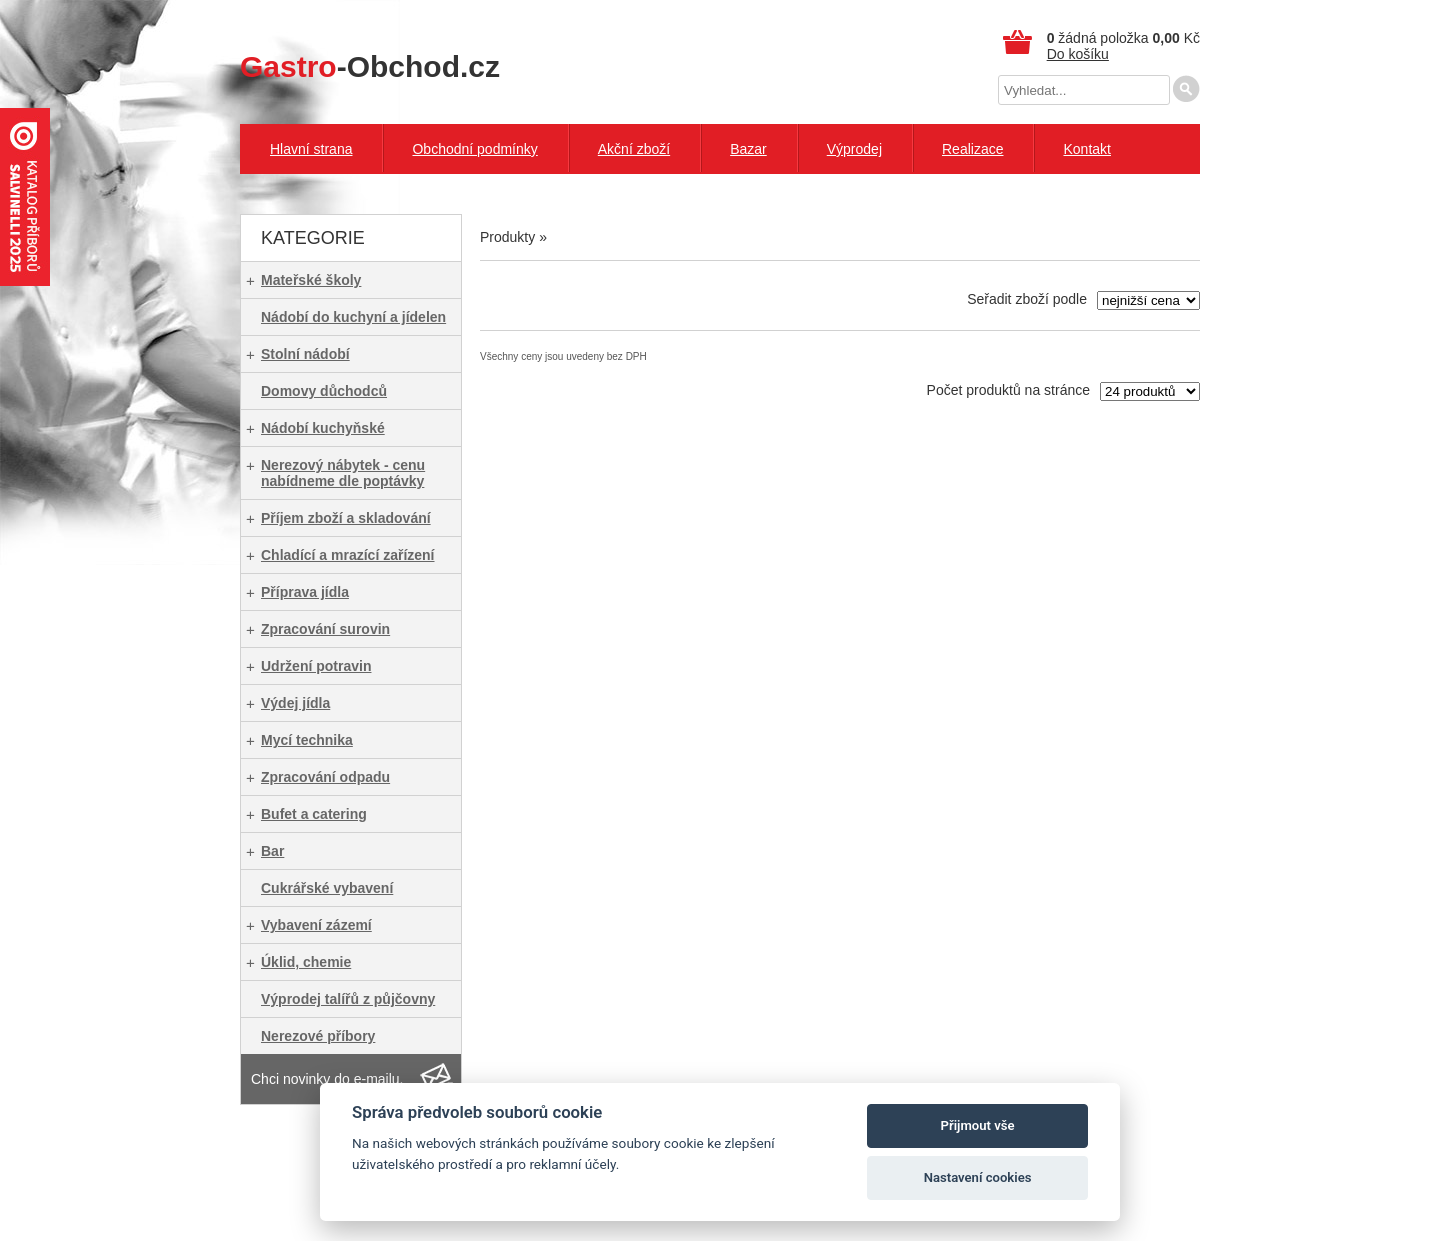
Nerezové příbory (318, 1036)
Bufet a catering (314, 814)
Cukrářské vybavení (327, 888)
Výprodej (854, 149)
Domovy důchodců (324, 391)
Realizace (972, 149)
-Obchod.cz (370, 66)
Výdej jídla (295, 703)
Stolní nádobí (305, 354)
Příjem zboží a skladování (346, 518)
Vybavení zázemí (316, 925)
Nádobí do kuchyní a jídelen (353, 317)
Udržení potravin (316, 666)
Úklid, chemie (306, 962)
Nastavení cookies (978, 1177)
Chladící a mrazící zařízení (348, 555)
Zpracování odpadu (325, 777)
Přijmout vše (978, 1125)
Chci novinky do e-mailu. (327, 1079)
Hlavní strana (311, 149)
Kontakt (1086, 149)
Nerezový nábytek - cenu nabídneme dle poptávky (343, 473)
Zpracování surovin (325, 629)
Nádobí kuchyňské (323, 428)
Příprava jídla (305, 592)
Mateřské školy (311, 280)
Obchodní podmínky (474, 149)
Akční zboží (634, 149)
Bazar (748, 149)
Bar (272, 851)
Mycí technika (307, 740)
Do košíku (1078, 54)
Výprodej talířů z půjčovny (348, 999)
